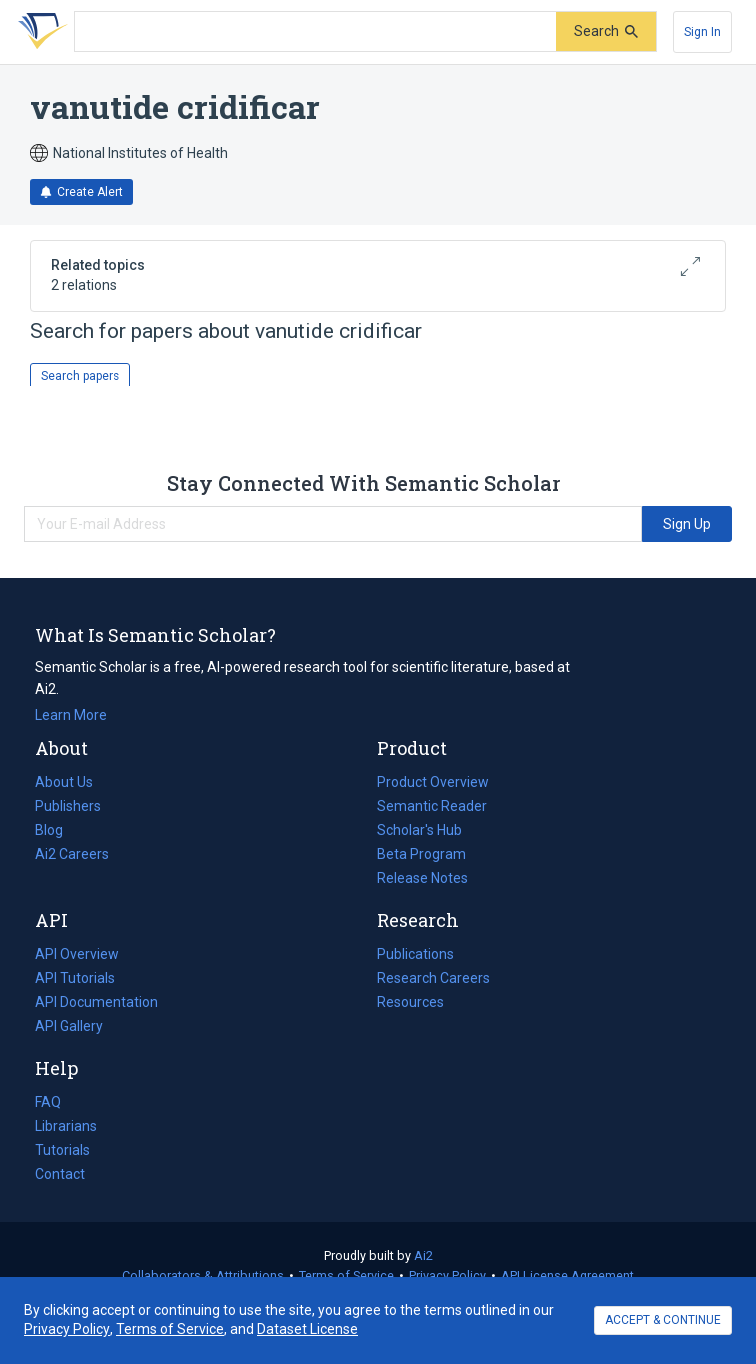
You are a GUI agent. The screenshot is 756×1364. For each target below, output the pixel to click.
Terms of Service (346, 1275)
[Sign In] (702, 32)
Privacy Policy (447, 1275)
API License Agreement (567, 1275)
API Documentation (96, 1002)
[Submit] (606, 31)
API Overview (77, 954)
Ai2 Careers (72, 854)
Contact (60, 1174)
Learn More (71, 715)
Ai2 (423, 1255)
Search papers (80, 376)
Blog (57, 830)
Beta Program (421, 854)
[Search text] (315, 32)
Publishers (68, 806)
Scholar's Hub (419, 830)
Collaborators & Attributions (203, 1275)
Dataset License (307, 1329)
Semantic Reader (432, 806)
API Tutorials (75, 978)
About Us (64, 782)
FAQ (48, 1102)
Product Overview (433, 782)
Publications (415, 954)
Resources (410, 1002)
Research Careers (433, 978)
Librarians (66, 1126)
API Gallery (69, 1026)
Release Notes (422, 878)
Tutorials (62, 1150)
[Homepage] (39, 32)
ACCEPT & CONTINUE (663, 1320)
